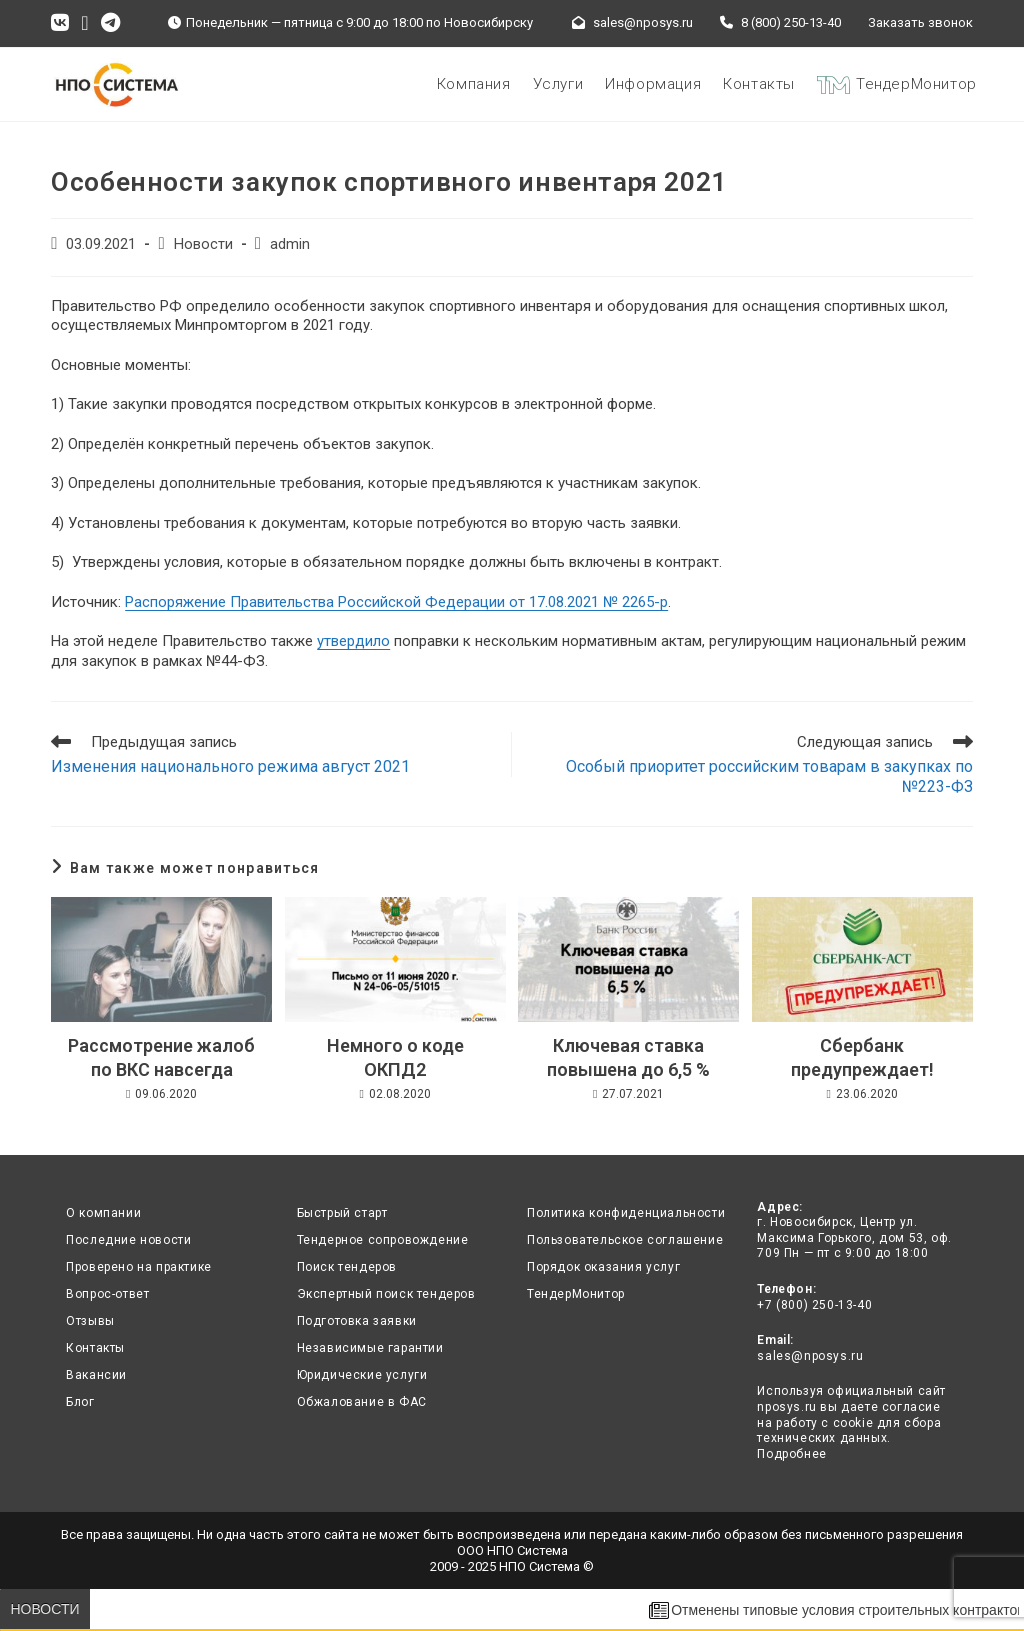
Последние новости (128, 1240)
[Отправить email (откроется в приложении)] (84, 23)
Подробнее (791, 1454)
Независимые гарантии (370, 1348)
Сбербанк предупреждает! (862, 1057)
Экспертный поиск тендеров (386, 1294)
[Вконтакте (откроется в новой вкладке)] (63, 23)
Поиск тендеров (347, 1267)
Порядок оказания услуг (603, 1267)
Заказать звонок (920, 22)
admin (290, 244)
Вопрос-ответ (107, 1294)
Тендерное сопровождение (383, 1240)
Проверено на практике (139, 1267)
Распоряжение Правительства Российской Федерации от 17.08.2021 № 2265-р (396, 602)
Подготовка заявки (357, 1321)
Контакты (95, 1348)
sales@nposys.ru (638, 22)
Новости (203, 244)
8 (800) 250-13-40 (786, 22)
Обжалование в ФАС (362, 1402)
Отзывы (90, 1321)
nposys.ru (786, 1407)
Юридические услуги (362, 1375)
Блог (80, 1402)
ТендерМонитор (576, 1294)
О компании (103, 1213)
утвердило (353, 641)
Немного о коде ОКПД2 (395, 1057)
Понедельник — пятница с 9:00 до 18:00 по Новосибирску (362, 22)
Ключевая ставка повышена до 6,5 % (628, 1057)
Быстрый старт (342, 1213)
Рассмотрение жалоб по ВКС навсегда (161, 1057)
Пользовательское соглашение (625, 1240)
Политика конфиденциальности (626, 1213)
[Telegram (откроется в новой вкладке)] (110, 23)
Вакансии (96, 1375)
